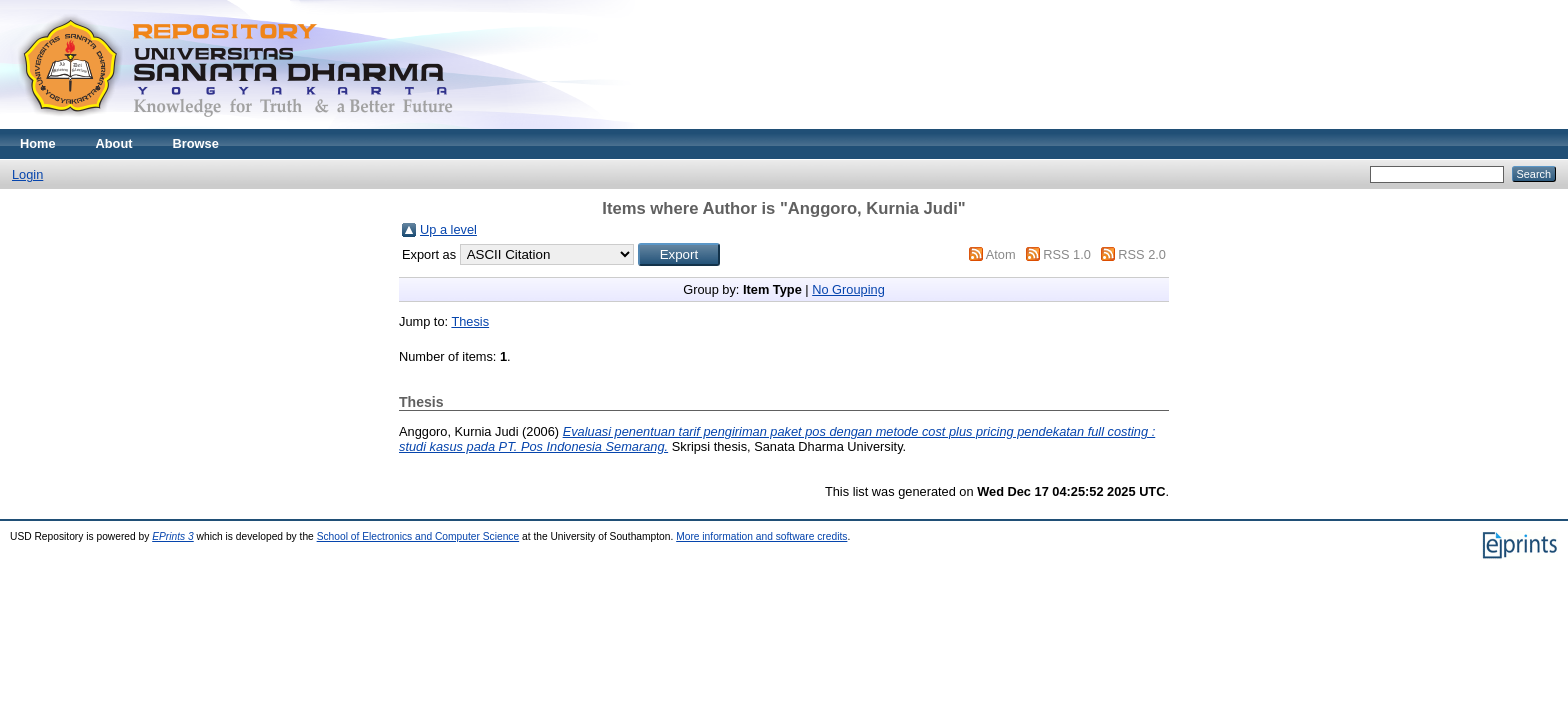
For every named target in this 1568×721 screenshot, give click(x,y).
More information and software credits (761, 536)
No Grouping (848, 289)
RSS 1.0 (1067, 254)
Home (38, 143)
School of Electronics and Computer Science (418, 536)
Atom (1001, 254)
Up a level (448, 229)
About (114, 143)
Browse (196, 143)
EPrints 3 (173, 536)
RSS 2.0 (1142, 254)
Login (27, 174)
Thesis (470, 321)
